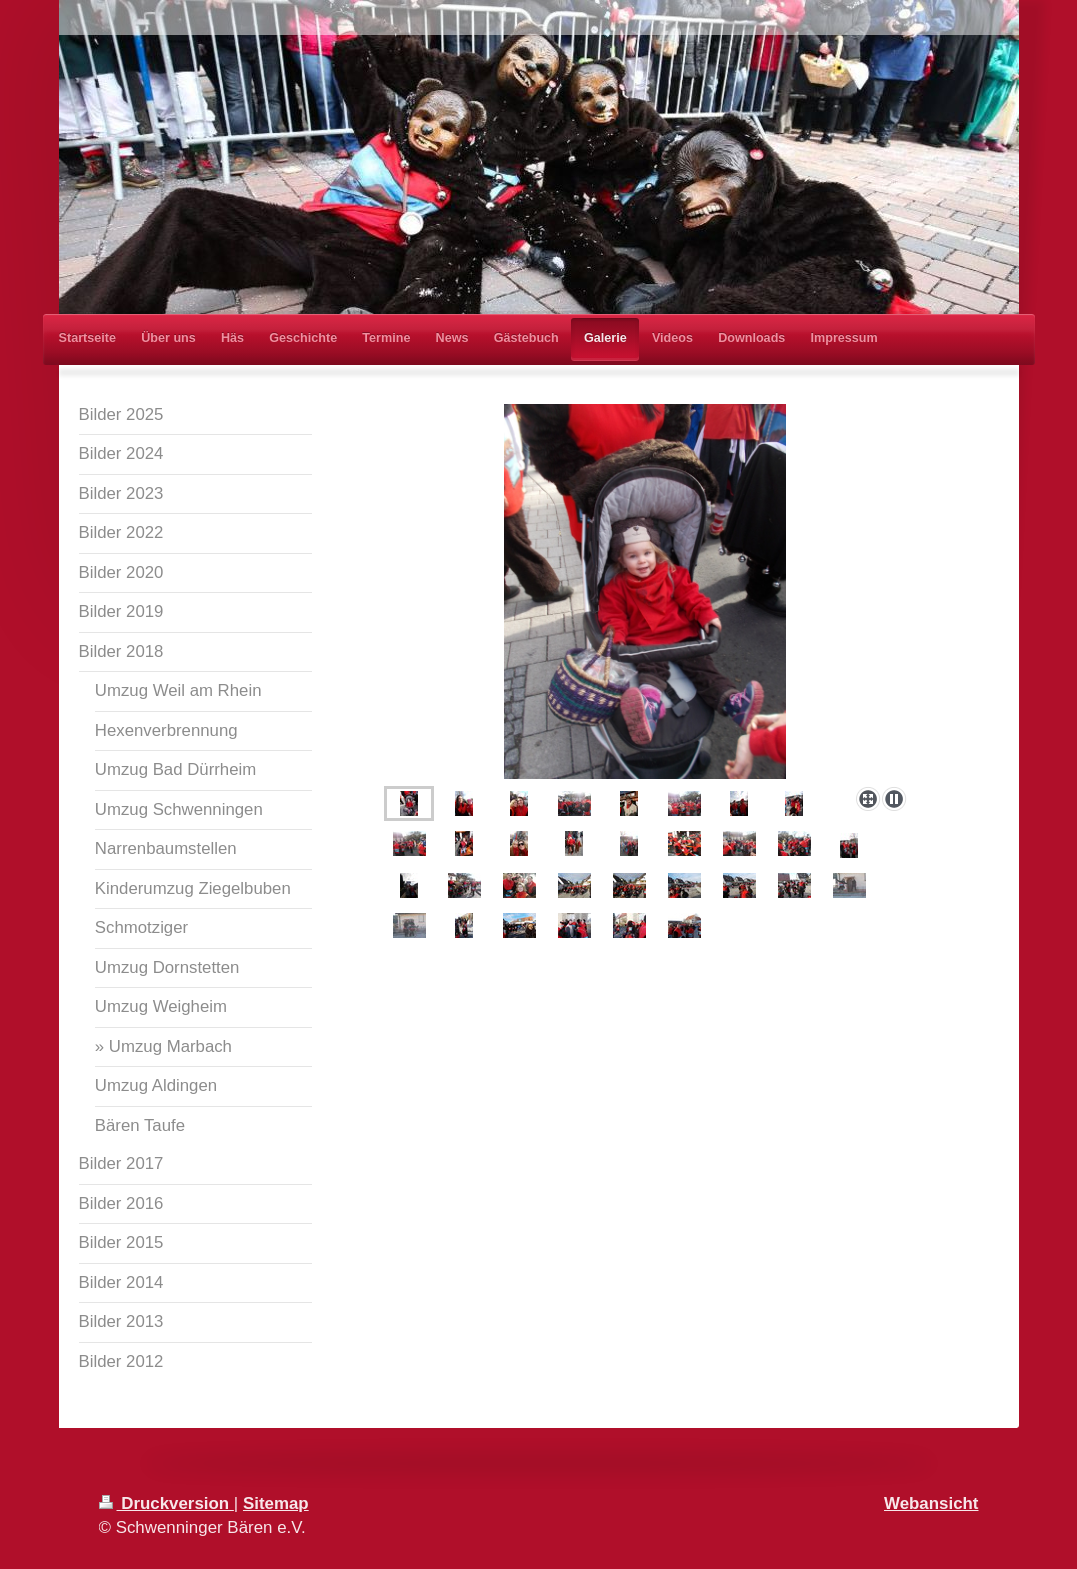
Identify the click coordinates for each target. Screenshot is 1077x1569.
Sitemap (276, 1503)
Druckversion (166, 1503)
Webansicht (931, 1503)
